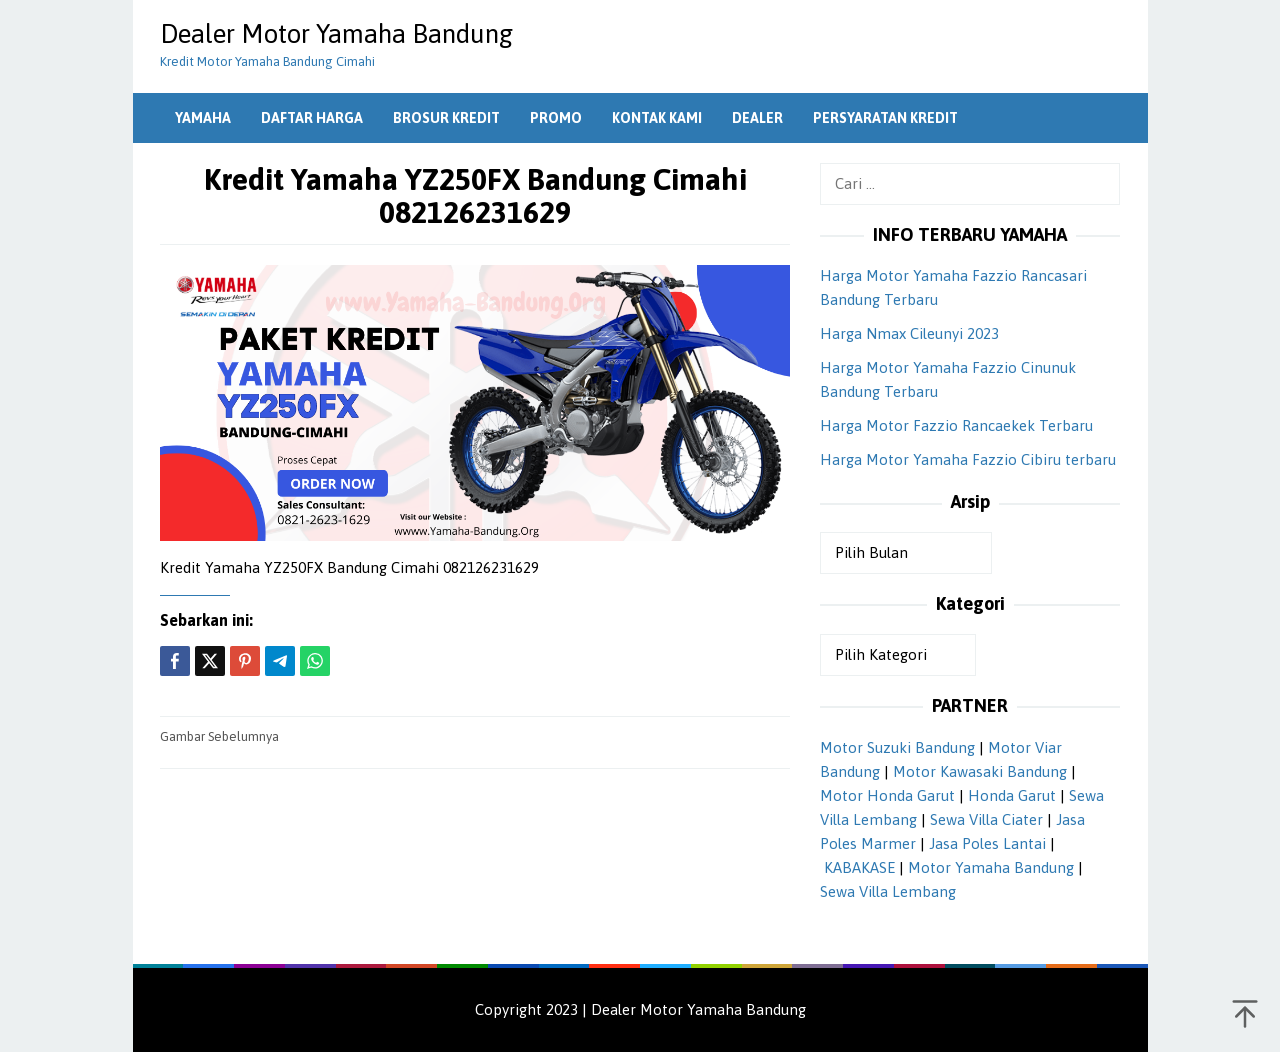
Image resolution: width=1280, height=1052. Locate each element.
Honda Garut (1012, 795)
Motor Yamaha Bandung (991, 867)
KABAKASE (859, 867)
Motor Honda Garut (887, 795)
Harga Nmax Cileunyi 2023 (909, 333)
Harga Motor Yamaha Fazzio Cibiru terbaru (968, 459)
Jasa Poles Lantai (987, 843)
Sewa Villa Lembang (888, 891)
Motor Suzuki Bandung (897, 747)
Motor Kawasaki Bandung (980, 771)
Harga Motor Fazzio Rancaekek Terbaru (956, 425)
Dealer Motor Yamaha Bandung (336, 34)
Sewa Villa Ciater (986, 819)
